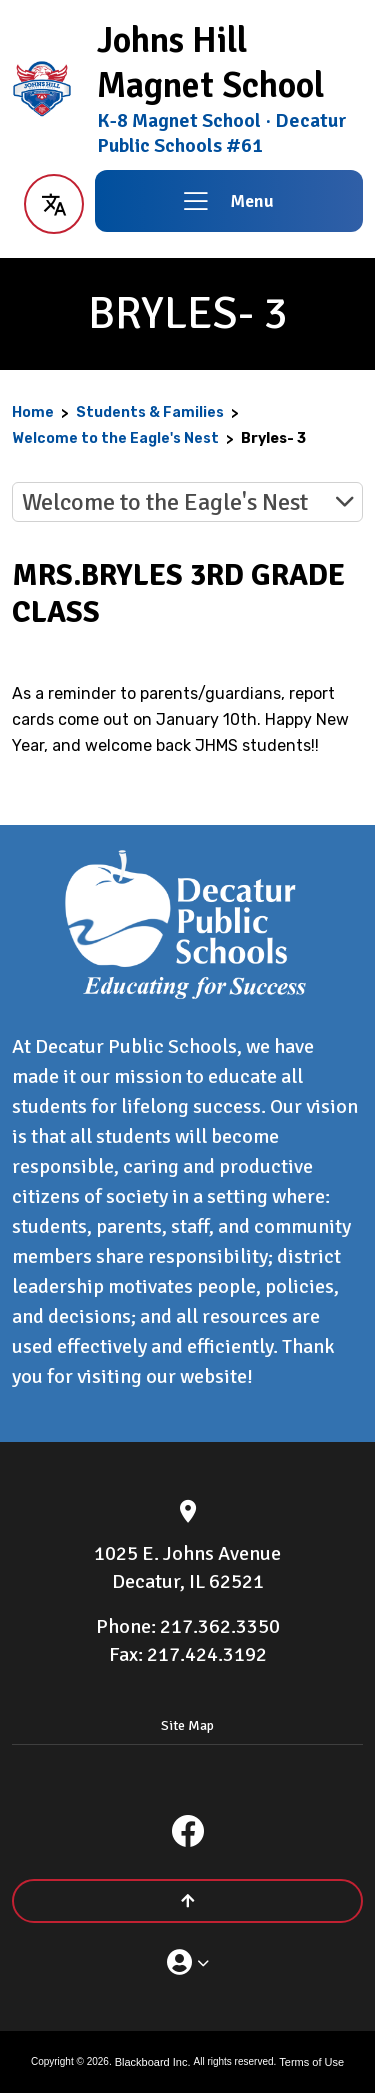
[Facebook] (188, 1831)
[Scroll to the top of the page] (187, 1901)
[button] (53, 201)
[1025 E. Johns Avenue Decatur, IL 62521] (187, 1568)
